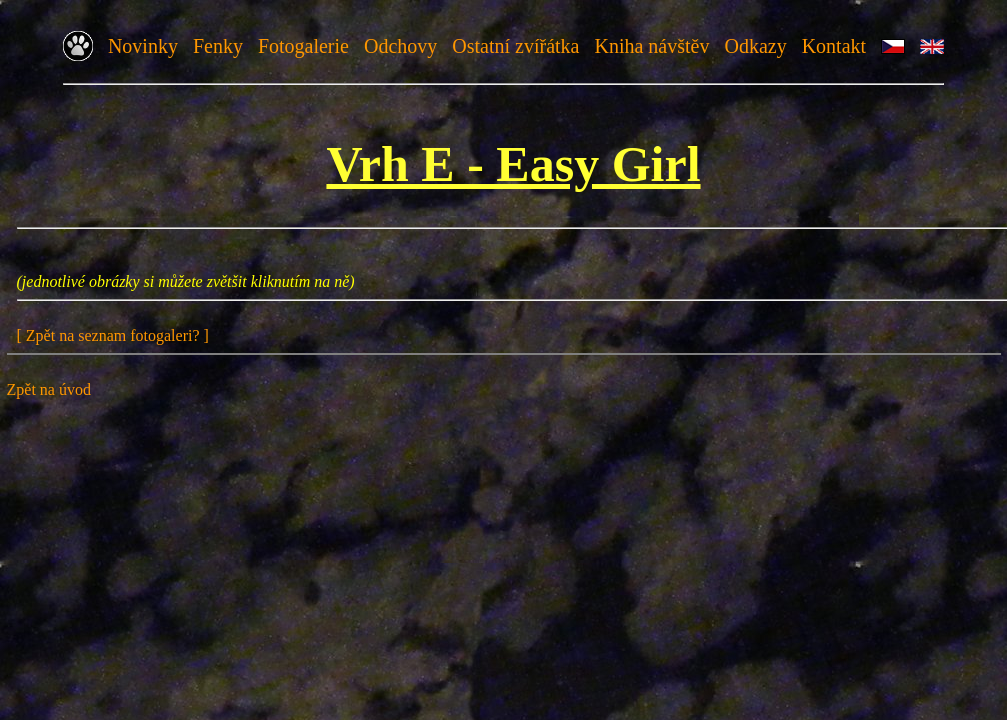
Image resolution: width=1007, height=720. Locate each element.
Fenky (218, 46)
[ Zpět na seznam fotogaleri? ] (113, 335)
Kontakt (834, 46)
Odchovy (400, 46)
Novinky (143, 46)
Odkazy (755, 46)
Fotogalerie (303, 46)
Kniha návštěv (651, 46)
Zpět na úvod (49, 389)
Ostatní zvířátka (515, 46)
